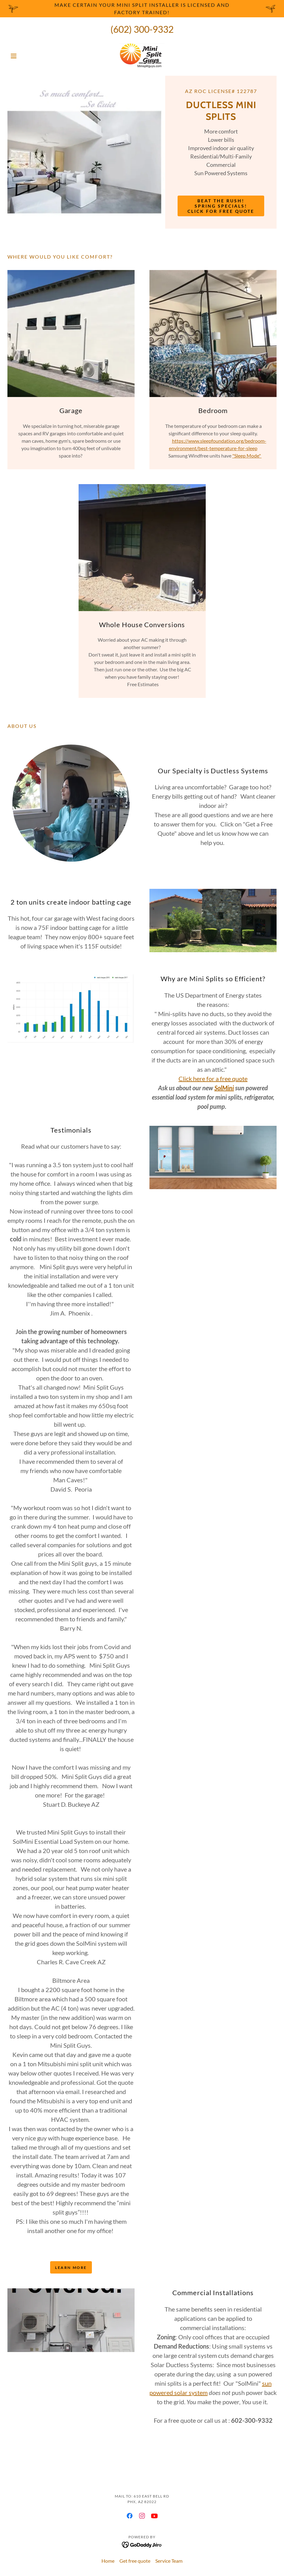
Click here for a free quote (213, 1078)
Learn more (71, 2267)
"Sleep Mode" (247, 455)
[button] (27, 56)
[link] (142, 56)
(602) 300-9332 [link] (142, 29)
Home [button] (107, 2561)
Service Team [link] (169, 2561)
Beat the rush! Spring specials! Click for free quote (220, 206)
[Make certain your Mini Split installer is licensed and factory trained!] (142, 8)
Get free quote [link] (134, 2561)
